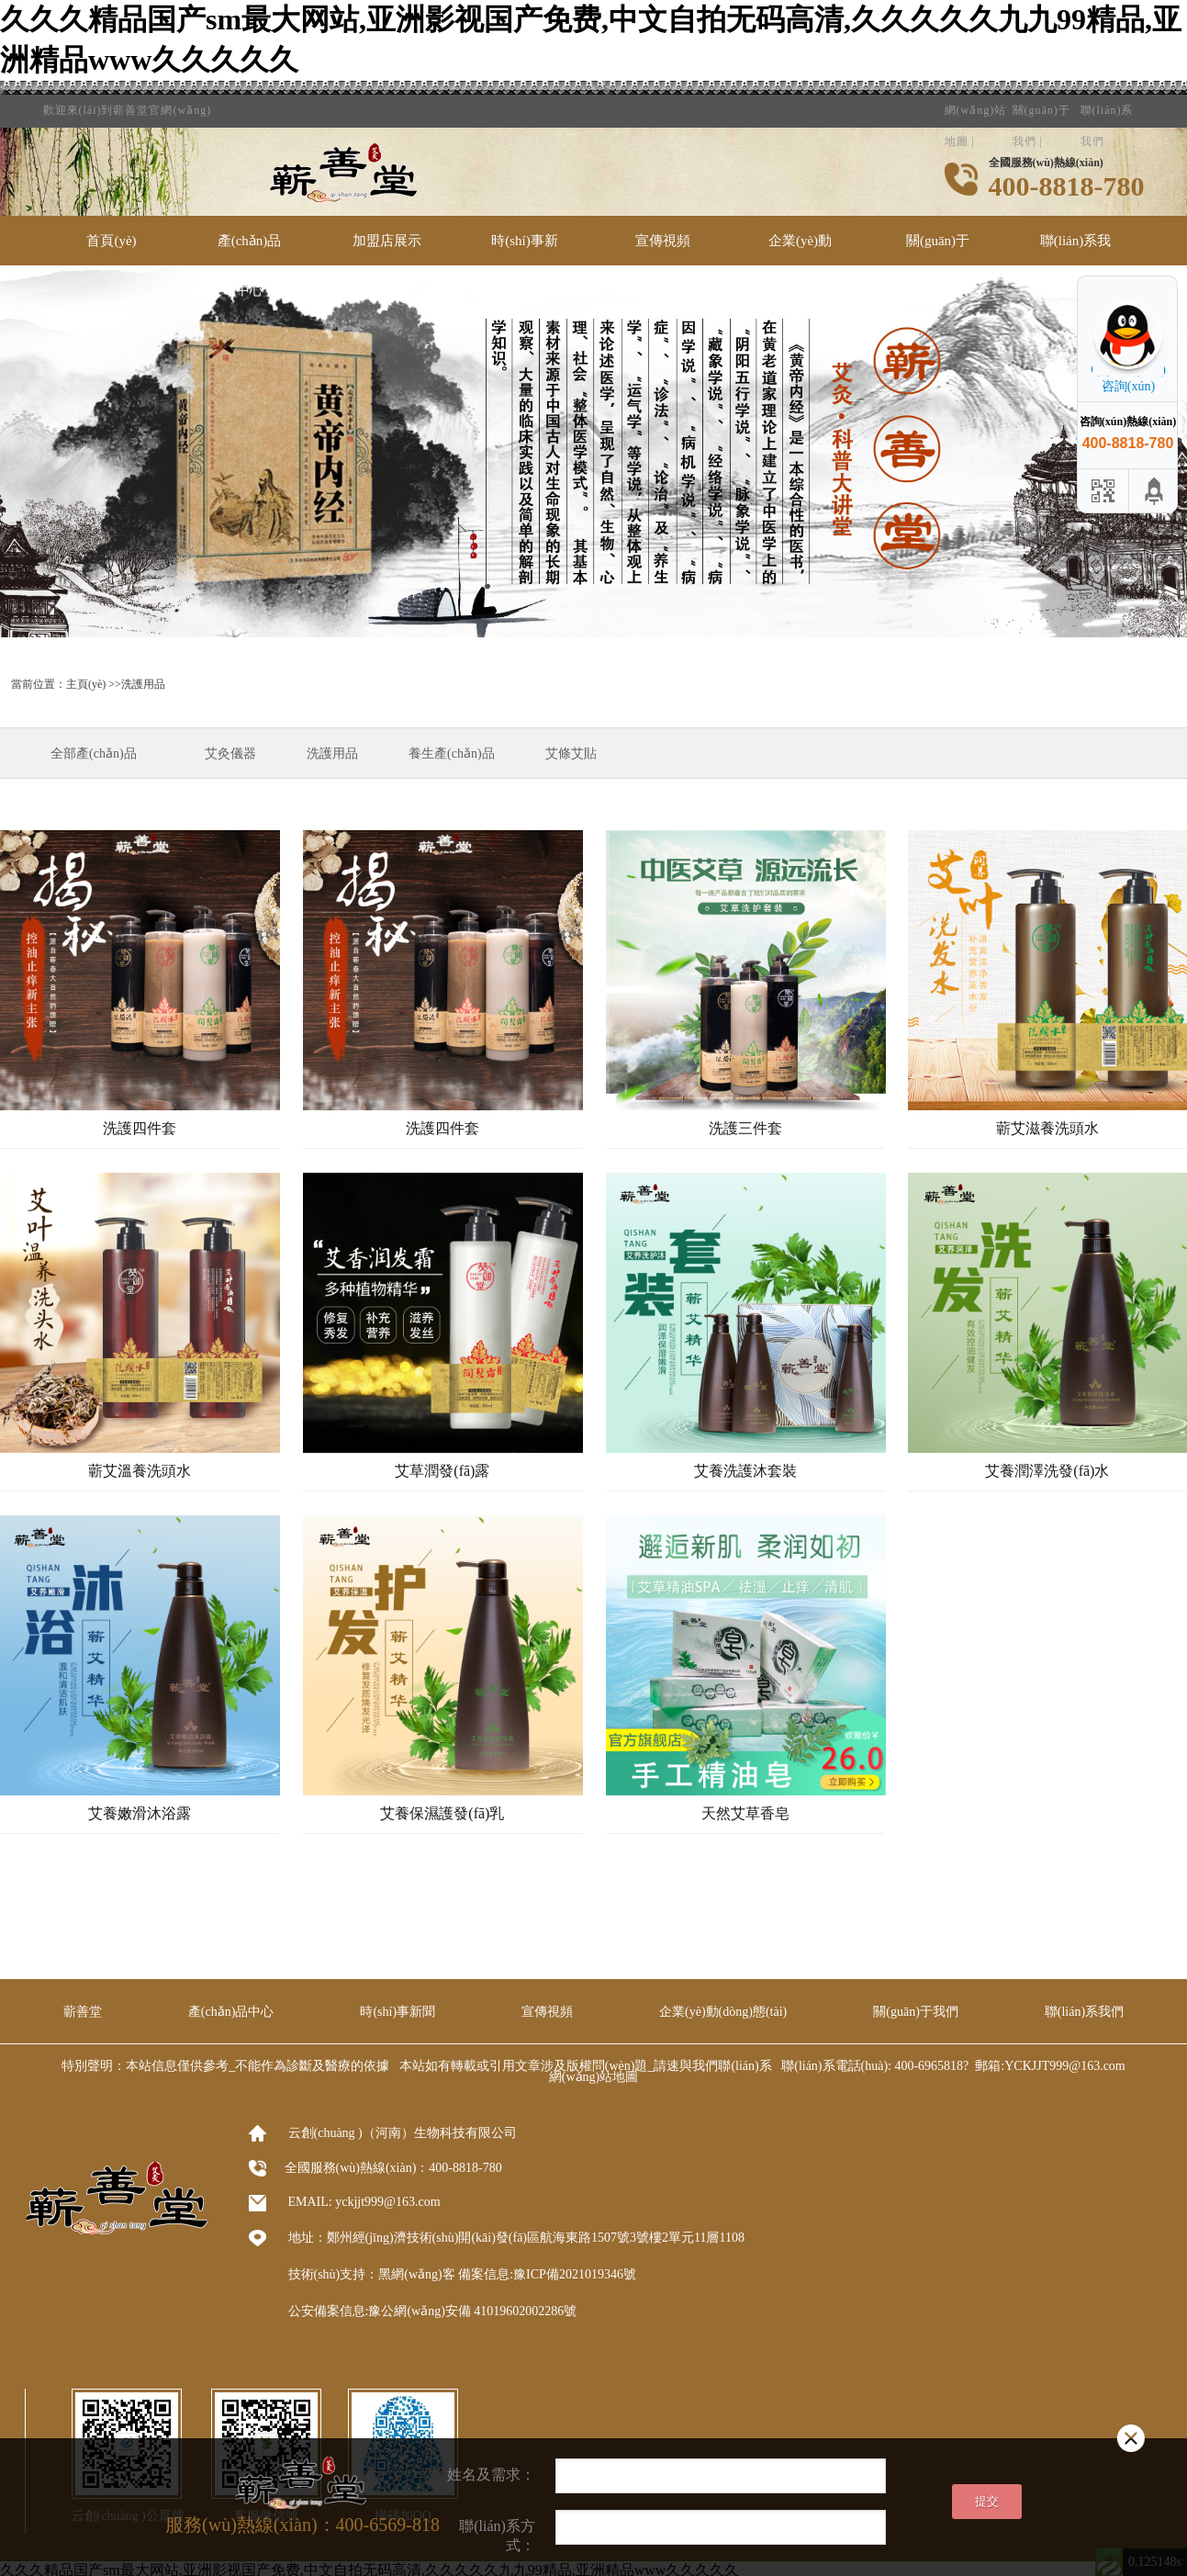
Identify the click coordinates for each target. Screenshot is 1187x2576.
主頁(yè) (86, 684)
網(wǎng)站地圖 (593, 2077)
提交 (987, 2501)
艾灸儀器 (230, 753)
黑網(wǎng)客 (416, 2274)
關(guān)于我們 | (1041, 104)
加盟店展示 (387, 240)
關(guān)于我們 (937, 265)
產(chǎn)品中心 (250, 265)
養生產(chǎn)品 (452, 753)
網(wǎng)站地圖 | (976, 104)
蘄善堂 (82, 2012)
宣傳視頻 (662, 240)
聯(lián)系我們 (1107, 104)
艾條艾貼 (571, 753)
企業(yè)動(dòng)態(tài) (800, 265)
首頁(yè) (111, 240)
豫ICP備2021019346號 (574, 2274)
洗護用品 (332, 753)
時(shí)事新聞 (524, 265)
